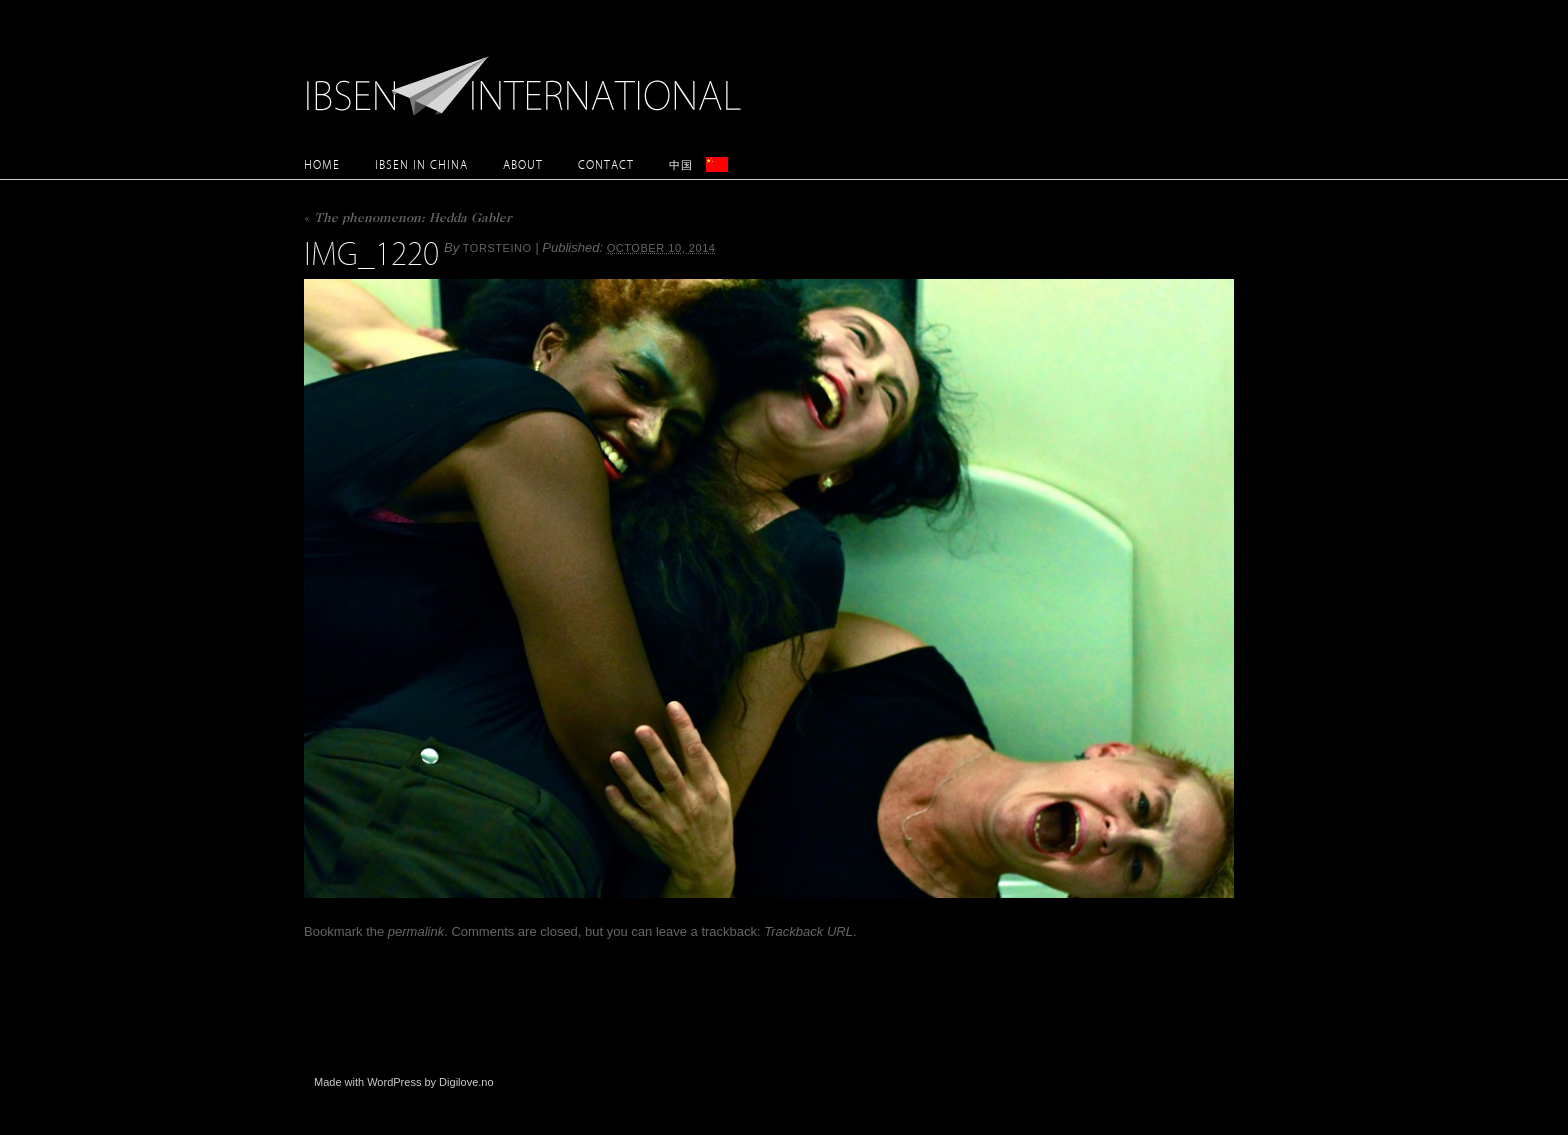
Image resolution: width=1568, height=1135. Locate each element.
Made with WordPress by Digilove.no (404, 1082)
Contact (606, 164)
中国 (681, 164)
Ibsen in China (421, 164)
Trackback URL (808, 931)
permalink (416, 931)
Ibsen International (529, 75)
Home (322, 164)
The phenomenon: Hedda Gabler (408, 219)
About (523, 164)
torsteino (497, 248)
